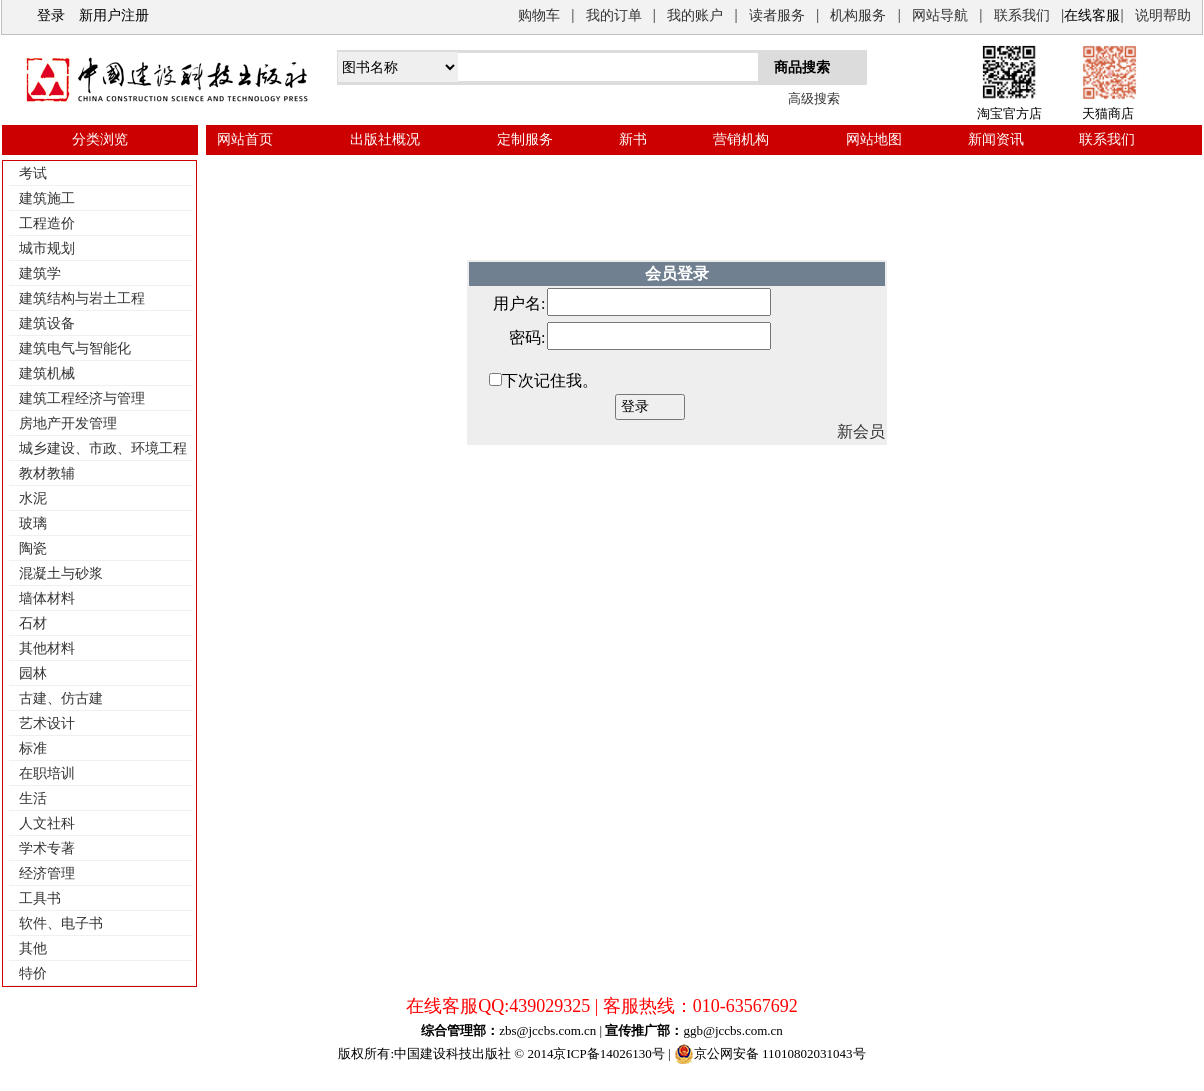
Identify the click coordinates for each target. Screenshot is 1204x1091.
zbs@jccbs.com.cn (547, 1030)
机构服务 (858, 15)
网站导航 (940, 15)
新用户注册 (114, 15)
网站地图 (874, 139)
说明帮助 (1163, 15)
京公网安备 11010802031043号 (770, 1054)
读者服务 (777, 15)
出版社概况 (385, 139)
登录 (51, 15)
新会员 (861, 431)
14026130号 (632, 1053)
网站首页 (245, 139)
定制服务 (525, 139)
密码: (527, 337)
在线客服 (1092, 15)
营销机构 (741, 139)
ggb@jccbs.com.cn (732, 1030)
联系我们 (1022, 15)
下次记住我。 (550, 380)
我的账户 (695, 15)
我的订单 (614, 15)
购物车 (539, 15)
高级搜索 (814, 98)
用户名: (519, 303)
